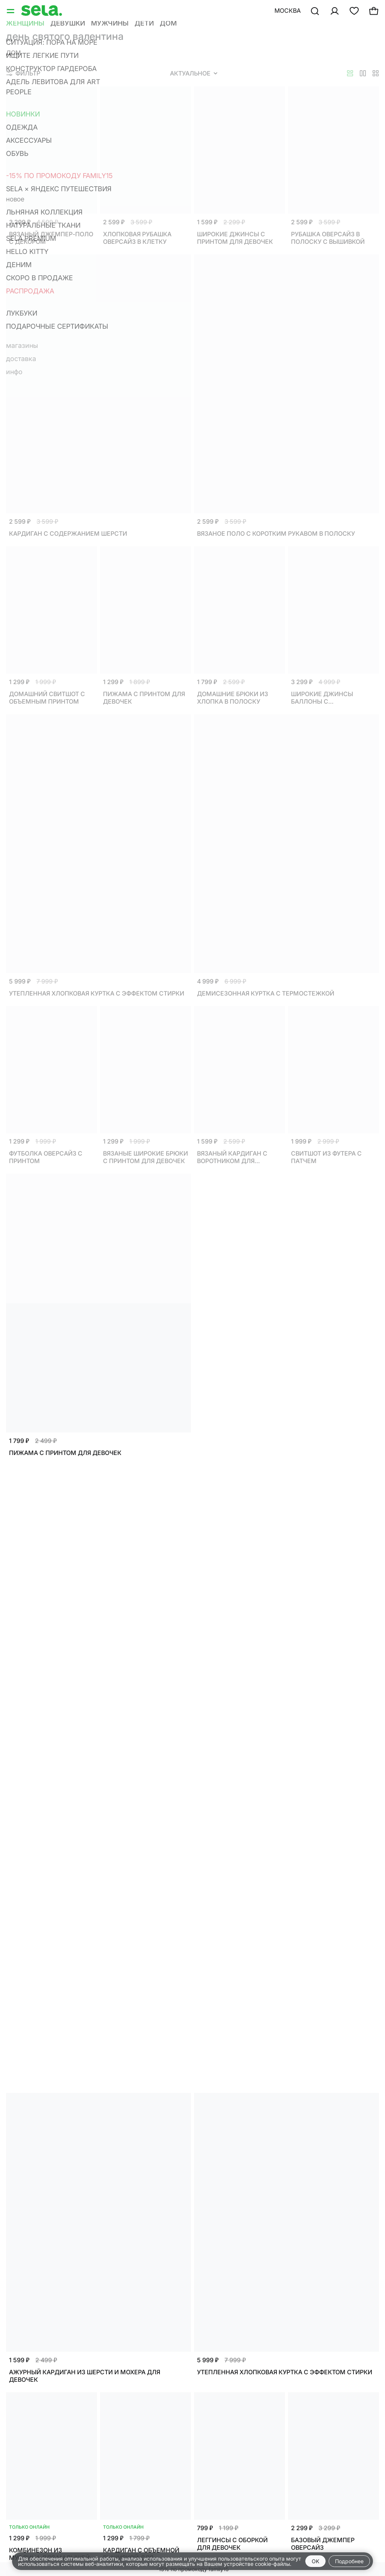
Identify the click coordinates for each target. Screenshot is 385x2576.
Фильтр (23, 73)
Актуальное (193, 73)
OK (315, 2561)
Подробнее (349, 2561)
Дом (13, 52)
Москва (287, 10)
